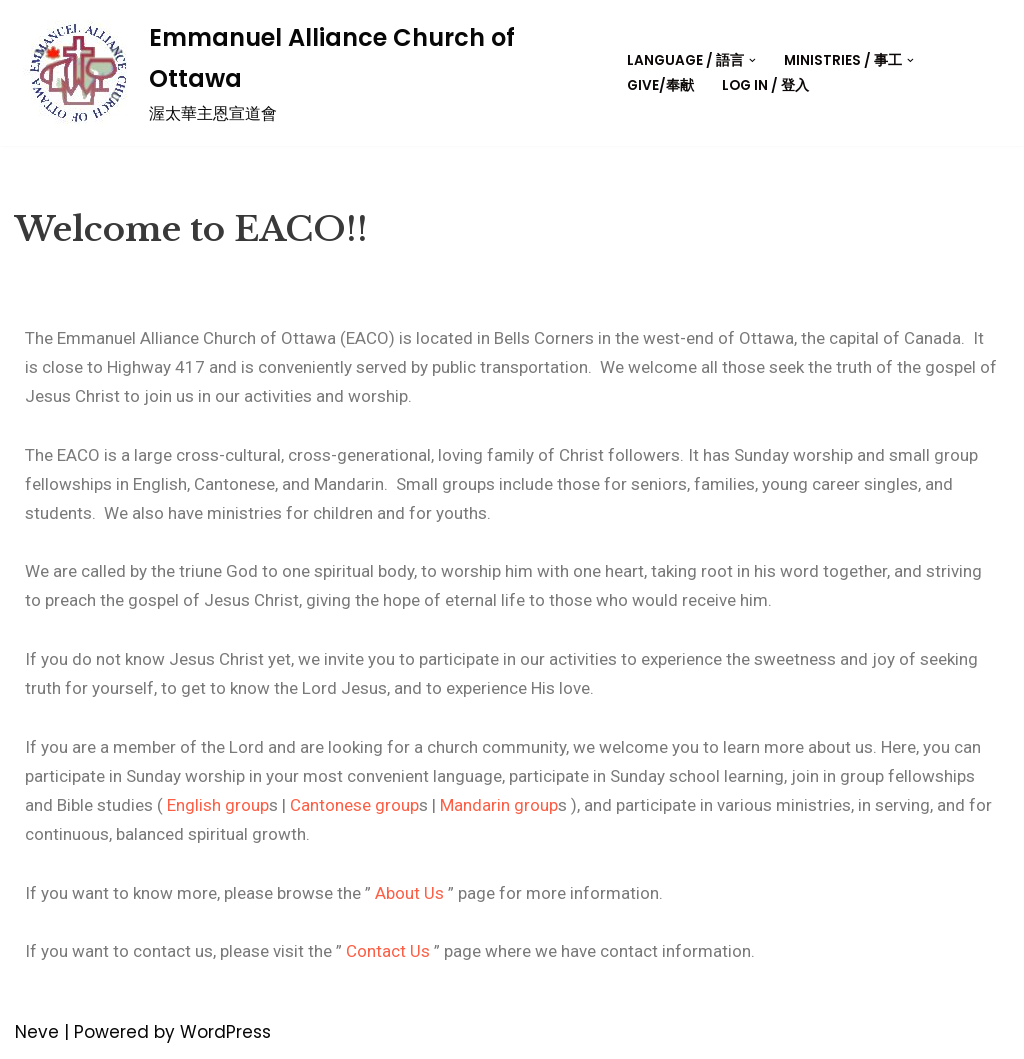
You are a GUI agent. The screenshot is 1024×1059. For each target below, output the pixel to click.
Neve (37, 1032)
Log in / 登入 (765, 85)
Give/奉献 (660, 85)
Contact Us (388, 951)
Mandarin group (499, 805)
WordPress (225, 1032)
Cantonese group (354, 805)
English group (218, 805)
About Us (409, 893)
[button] (752, 60)
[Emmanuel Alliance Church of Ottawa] (293, 73)
